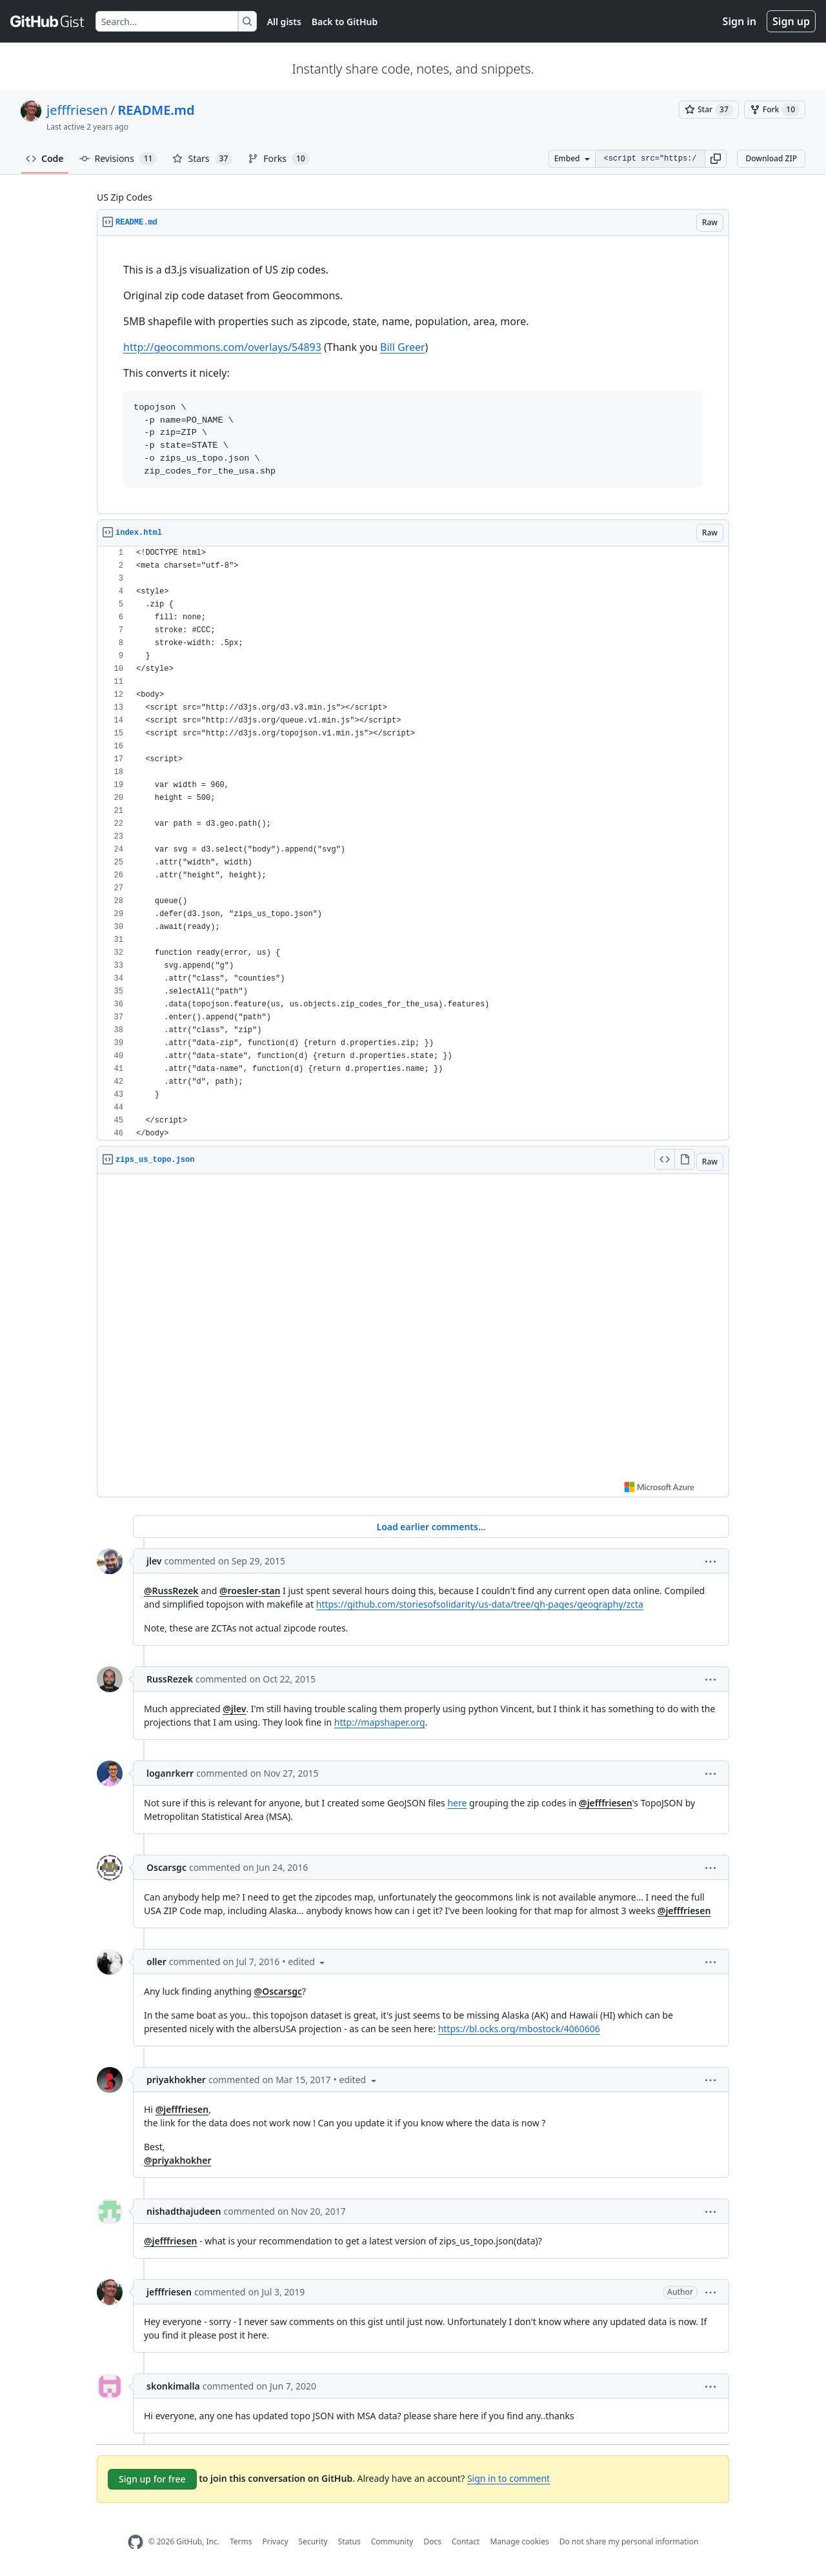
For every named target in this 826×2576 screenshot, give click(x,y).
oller (156, 1961)
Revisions (118, 158)
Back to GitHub (345, 21)
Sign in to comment (508, 2478)
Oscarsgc (166, 1867)
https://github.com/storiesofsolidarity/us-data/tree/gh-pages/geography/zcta (479, 1604)
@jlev (234, 1708)
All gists (284, 21)
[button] (716, 159)
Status (349, 2541)
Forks (278, 158)
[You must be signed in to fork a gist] (774, 110)
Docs (432, 2541)
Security (313, 2541)
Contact (465, 2541)
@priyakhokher (177, 2160)
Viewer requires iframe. (413, 1335)
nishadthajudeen (183, 2211)
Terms (241, 2541)
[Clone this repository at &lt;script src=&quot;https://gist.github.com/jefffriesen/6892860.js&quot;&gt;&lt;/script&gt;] (650, 159)
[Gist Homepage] (47, 21)
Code (45, 158)
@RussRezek (171, 1590)
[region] (413, 375)
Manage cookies (519, 2541)
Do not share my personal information (629, 2541)
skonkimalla (173, 2386)
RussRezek (169, 1679)
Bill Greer (402, 347)
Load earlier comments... (430, 1527)
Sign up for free (152, 2479)
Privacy (275, 2541)
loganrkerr (170, 1773)
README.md (155, 110)
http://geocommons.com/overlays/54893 (222, 347)
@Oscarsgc (278, 1991)
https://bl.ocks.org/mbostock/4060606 (519, 2028)
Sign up (791, 21)
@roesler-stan (250, 1590)
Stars (202, 158)
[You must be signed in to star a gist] (709, 110)
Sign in (739, 21)
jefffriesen (77, 110)
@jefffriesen (605, 1803)
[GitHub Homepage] (135, 2542)
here (457, 1803)
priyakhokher (176, 2079)
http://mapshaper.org (379, 1722)
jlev (154, 1561)
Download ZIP (771, 158)
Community (392, 2541)
